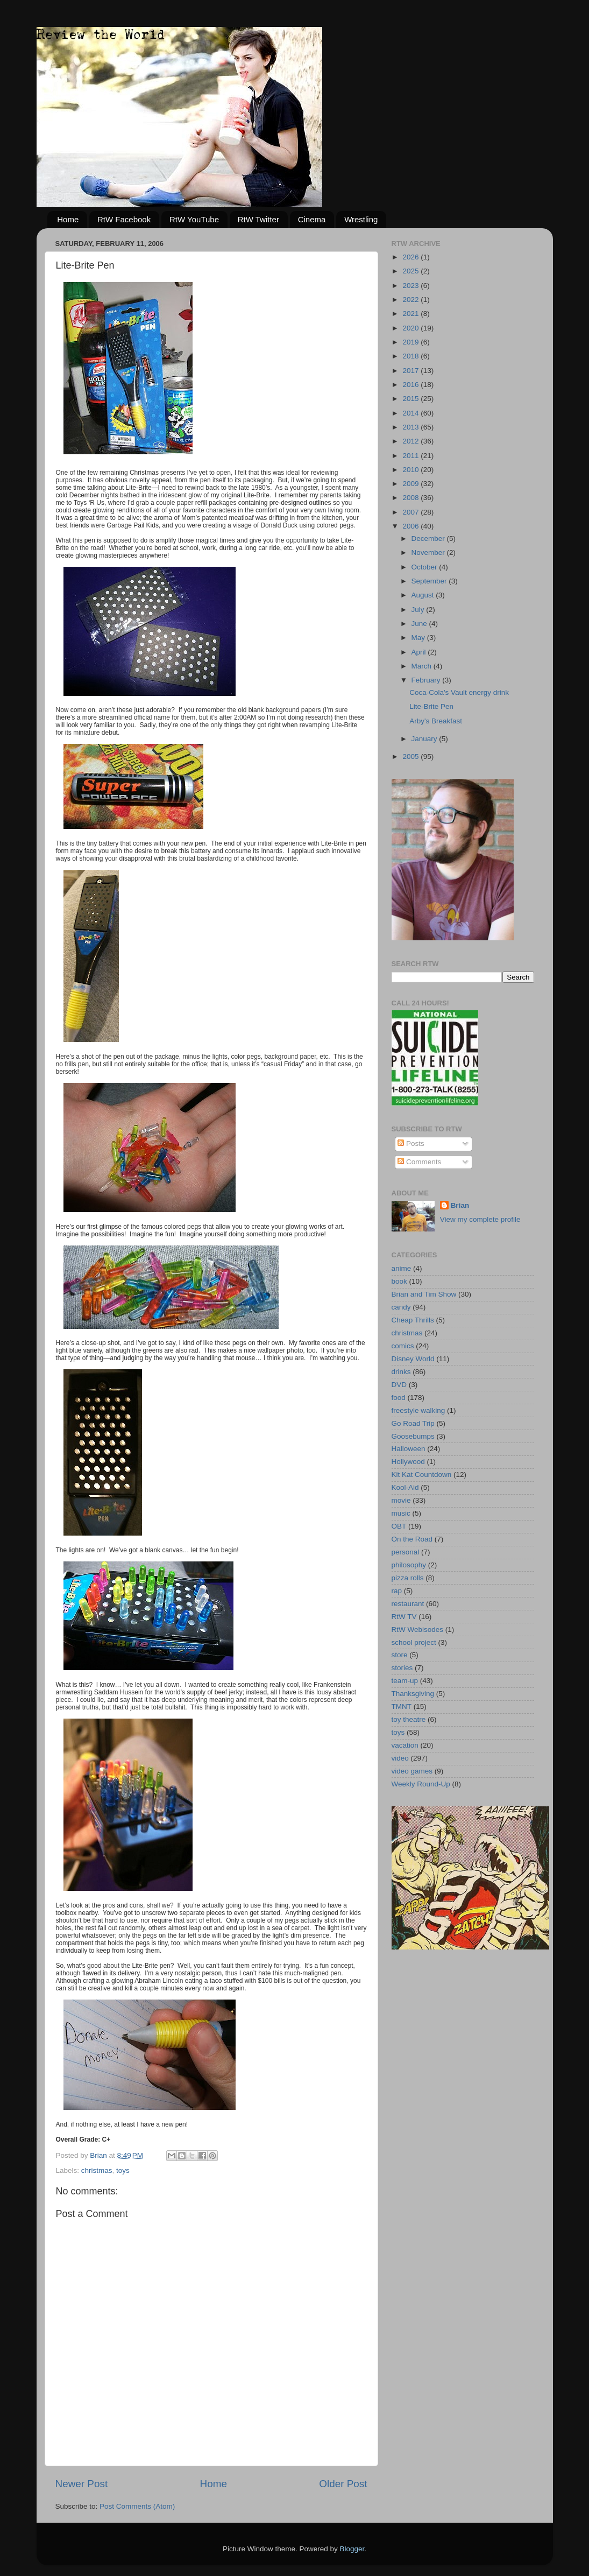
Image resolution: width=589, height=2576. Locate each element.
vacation (405, 1745)
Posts (411, 1143)
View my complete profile (480, 1219)
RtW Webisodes (418, 1629)
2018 (411, 356)
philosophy (409, 1565)
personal (406, 1552)
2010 (411, 470)
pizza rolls (408, 1578)
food (399, 1397)
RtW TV (404, 1617)
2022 (411, 299)
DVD (399, 1385)
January (425, 739)
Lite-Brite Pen (431, 706)
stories (402, 1668)
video (400, 1758)
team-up (405, 1681)
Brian (460, 1205)
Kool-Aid (405, 1487)
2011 (411, 456)
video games (412, 1771)
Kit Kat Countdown (422, 1474)
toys (123, 2170)
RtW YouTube (194, 219)
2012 (411, 441)
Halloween (408, 1449)
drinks (401, 1372)
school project (414, 1642)
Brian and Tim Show (424, 1294)
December (429, 538)
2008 (411, 498)
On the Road (412, 1539)
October (425, 567)
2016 (411, 385)
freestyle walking (418, 1410)
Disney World (413, 1359)
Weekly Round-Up (421, 1784)
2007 (411, 512)
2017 (411, 371)
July (419, 610)
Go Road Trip (413, 1423)
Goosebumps (413, 1436)
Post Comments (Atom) (137, 2506)
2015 (411, 399)
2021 (411, 313)
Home (68, 219)
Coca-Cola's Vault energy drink (459, 692)
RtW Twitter (258, 219)
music (401, 1513)
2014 (411, 413)
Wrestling (361, 219)
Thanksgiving (413, 1694)
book (399, 1281)
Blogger (352, 2549)
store (400, 1655)
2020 (411, 328)
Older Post (343, 2483)
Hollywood (408, 1462)
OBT (399, 1526)
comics (403, 1346)
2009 (411, 484)
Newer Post (81, 2483)
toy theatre (409, 1719)
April (419, 652)
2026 (411, 257)
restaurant (408, 1604)
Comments (419, 1162)
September (430, 581)
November (429, 552)
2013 (411, 427)
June (420, 624)
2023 (411, 285)
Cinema (312, 219)
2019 (411, 342)
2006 (411, 526)
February (427, 680)
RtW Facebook (124, 219)
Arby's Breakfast (435, 721)
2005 (411, 756)
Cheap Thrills (413, 1320)
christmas (96, 2170)
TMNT (402, 1706)
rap (397, 1591)
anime (401, 1268)
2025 (411, 271)
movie (401, 1500)
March (422, 666)
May (419, 638)
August (423, 595)
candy (401, 1307)
